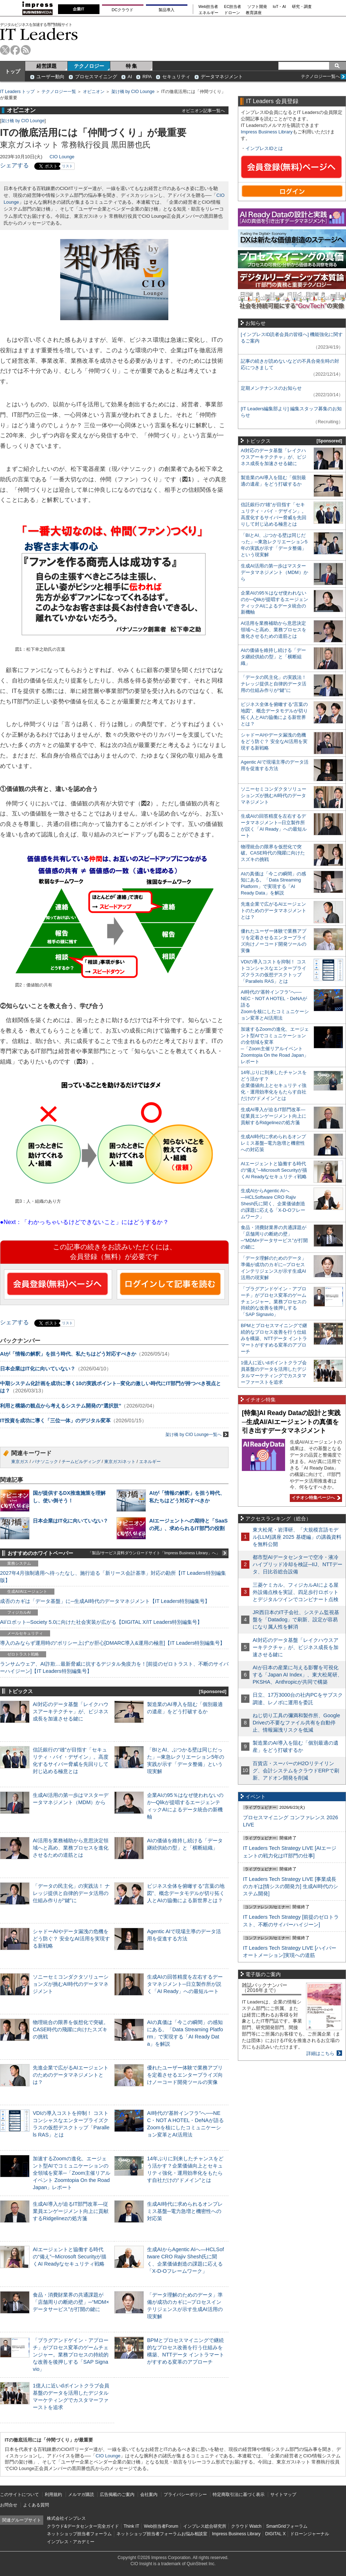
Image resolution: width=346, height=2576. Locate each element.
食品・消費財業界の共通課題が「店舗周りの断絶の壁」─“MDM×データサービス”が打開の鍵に (71, 2302)
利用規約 (53, 2494)
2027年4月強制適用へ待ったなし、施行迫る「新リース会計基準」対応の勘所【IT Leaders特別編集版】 (113, 1576)
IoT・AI (279, 7)
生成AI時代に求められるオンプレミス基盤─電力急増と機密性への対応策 (185, 2211)
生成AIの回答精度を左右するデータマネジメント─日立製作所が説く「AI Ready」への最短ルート (185, 1984)
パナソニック (45, 1461)
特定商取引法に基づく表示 (239, 2494)
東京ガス (19, 1461)
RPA (147, 76)
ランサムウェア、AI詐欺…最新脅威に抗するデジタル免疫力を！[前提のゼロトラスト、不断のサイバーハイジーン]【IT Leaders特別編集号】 (114, 1667)
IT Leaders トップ (17, 91)
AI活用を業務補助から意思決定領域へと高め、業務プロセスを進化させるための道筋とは (70, 1848)
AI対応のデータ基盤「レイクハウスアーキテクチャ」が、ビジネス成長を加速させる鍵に (70, 1711)
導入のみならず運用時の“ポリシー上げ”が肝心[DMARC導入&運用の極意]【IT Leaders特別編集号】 (112, 1643)
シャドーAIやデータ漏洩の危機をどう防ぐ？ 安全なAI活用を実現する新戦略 (71, 1938)
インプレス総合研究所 (204, 2526)
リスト (67, 166)
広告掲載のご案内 (117, 2494)
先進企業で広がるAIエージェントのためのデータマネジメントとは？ (70, 2075)
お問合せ (8, 2504)
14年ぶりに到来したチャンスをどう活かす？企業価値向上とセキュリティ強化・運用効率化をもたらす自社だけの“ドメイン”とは (274, 1085)
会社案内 (149, 2494)
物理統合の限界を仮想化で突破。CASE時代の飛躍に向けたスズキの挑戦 (70, 2029)
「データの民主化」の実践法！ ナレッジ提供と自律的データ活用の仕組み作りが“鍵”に (71, 1893)
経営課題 (46, 66)
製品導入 (166, 10)
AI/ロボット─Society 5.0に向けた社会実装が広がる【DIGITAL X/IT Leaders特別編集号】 (101, 1622)
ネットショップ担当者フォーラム (79, 2533)
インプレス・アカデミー (70, 2541)
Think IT (131, 2526)
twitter (5, 50)
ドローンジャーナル (309, 2533)
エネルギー (208, 13)
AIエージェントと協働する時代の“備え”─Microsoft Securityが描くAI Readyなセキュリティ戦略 (69, 2256)
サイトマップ (283, 2494)
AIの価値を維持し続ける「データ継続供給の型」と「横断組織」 (273, 657)
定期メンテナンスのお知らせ (271, 388)
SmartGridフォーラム (286, 2526)
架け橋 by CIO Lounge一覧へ (197, 1434)
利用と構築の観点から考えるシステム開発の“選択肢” (60, 1406)
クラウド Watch (246, 2526)
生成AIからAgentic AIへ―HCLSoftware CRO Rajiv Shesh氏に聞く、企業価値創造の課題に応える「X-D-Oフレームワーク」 (273, 1203)
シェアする (14, 165)
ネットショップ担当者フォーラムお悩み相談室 (161, 2533)
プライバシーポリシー (185, 2494)
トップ (12, 71)
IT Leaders (39, 34)
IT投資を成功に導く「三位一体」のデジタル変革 (55, 1420)
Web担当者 (208, 7)
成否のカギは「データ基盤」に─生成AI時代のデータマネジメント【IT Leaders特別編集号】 (105, 1601)
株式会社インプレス (66, 2518)
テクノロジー (89, 66)
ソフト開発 (257, 7)
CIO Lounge (61, 156)
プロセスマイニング (96, 76)
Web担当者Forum (161, 2526)
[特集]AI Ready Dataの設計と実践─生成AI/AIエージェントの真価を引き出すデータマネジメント (291, 1421)
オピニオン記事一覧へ (203, 110)
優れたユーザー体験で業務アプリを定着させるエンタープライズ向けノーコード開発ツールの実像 (185, 2075)
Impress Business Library (267, 131)
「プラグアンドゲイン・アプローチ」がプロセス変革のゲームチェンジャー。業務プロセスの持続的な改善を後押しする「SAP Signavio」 (70, 2354)
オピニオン (94, 91)
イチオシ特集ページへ (315, 1497)
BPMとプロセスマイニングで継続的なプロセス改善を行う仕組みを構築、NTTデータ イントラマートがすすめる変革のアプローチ (274, 1338)
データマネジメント (222, 76)
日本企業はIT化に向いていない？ (37, 1368)
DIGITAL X (275, 2533)
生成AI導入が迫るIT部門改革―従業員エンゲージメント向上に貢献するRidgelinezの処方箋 (70, 2211)
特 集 (131, 66)
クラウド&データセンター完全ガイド (83, 2526)
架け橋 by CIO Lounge (133, 91)
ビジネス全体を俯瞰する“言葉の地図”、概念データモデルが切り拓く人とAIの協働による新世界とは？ (186, 1893)
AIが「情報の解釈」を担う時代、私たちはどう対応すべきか (68, 1354)
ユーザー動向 (50, 76)
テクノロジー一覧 (58, 91)
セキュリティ (176, 76)
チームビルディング (81, 1461)
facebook (15, 50)
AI (130, 76)
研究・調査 (302, 7)
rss (26, 50)
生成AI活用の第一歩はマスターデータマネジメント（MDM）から (274, 572)
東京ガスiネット (120, 1461)
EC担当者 (232, 7)
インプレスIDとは (264, 148)
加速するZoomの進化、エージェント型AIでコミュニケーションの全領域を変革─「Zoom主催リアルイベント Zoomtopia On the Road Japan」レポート (71, 2173)
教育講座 (254, 13)
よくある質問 (36, 2504)
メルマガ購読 (81, 2494)
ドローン (232, 13)
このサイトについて (19, 2494)
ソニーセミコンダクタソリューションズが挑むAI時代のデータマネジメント (70, 1984)
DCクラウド (122, 10)
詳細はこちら (320, 2053)
